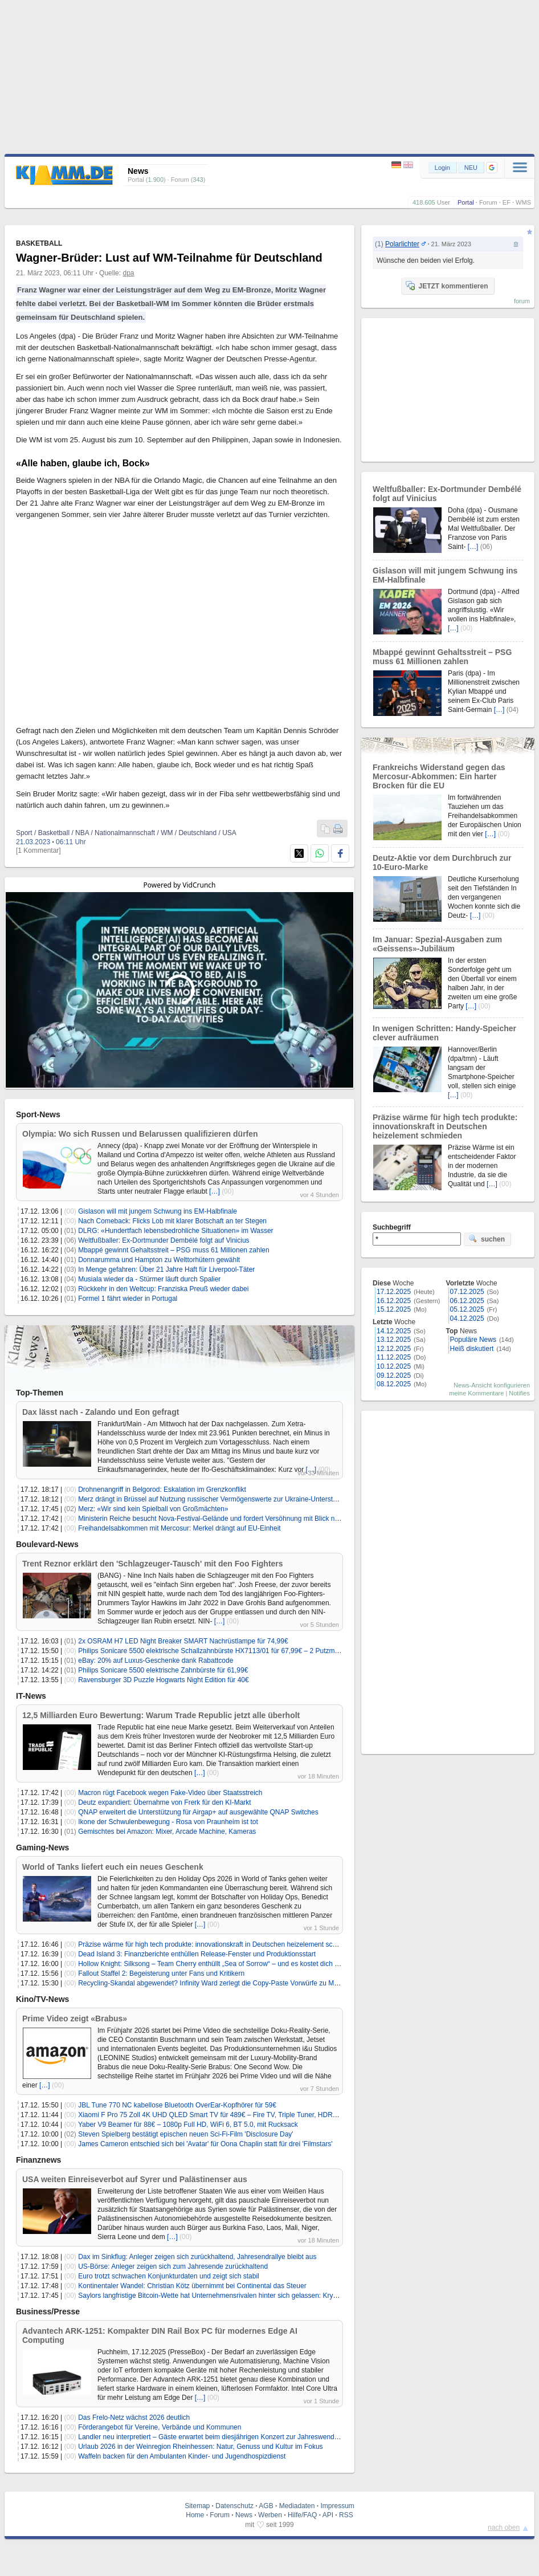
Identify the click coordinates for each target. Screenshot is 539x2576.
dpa (128, 273)
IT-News (31, 1695)
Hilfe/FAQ (302, 2515)
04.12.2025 (467, 1318)
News (243, 2515)
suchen (486, 1238)
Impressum (337, 2506)
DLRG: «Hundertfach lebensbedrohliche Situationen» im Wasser (175, 1231)
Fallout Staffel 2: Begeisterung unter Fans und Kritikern (161, 1973)
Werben (270, 2515)
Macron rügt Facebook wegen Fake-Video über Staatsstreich (170, 1793)
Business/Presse (48, 2311)
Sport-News (38, 1114)
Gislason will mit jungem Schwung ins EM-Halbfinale (157, 1211)
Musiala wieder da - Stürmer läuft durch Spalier (149, 1279)
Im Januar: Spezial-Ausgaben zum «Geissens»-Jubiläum (437, 944)
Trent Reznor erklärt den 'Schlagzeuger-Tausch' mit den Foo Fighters (152, 1563)
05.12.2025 (467, 1309)
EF (507, 202)
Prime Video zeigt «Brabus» (74, 2018)
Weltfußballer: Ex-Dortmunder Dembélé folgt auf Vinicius (163, 1240)
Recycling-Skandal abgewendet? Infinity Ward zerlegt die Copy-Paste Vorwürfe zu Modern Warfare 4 (230, 1983)
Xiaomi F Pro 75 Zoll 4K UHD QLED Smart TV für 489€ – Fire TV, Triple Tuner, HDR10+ (211, 2115)
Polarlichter (402, 244)
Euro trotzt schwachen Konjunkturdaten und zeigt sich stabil (168, 2276)
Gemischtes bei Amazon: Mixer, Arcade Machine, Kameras (167, 1832)
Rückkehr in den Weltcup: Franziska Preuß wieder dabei (163, 1289)
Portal (466, 202)
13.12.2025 (394, 1340)
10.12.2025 (394, 1366)
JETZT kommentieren (447, 285)
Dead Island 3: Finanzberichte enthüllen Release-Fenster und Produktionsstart (197, 1954)
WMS (523, 202)
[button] (491, 167)
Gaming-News (42, 1847)
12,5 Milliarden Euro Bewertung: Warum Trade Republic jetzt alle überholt (161, 1715)
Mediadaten (297, 2506)
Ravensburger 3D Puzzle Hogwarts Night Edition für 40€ (163, 1680)
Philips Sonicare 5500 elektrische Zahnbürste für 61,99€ (163, 1670)
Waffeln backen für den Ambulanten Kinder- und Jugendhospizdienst (181, 2456)
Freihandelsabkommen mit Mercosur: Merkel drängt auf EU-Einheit (179, 1528)
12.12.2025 (394, 1349)
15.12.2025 (394, 1309)
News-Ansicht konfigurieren (492, 1385)
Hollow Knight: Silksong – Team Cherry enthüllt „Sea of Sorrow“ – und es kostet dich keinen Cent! (225, 1964)
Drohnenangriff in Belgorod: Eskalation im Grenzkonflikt (162, 1489)
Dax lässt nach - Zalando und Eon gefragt (100, 1412)
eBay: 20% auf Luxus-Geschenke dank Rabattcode (155, 1661)
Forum (488, 202)
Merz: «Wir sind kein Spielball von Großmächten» (153, 1509)
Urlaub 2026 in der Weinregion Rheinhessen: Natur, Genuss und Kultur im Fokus (200, 2447)
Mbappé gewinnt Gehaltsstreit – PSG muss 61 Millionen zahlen (174, 1250)
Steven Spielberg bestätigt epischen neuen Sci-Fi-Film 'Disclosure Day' (185, 2134)
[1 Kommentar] (38, 850)
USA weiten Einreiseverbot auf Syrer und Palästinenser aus (134, 2179)
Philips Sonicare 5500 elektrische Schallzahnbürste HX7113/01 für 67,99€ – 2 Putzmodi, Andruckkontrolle (238, 1651)
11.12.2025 (394, 1357)
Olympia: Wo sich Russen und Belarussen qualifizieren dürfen (140, 1133)
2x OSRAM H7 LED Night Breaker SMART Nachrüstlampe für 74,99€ (183, 1641)
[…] (214, 1191)
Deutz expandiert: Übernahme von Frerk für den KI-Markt (164, 1802)
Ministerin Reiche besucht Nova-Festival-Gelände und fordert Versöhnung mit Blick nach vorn (219, 1519)
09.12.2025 (394, 1375)
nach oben (504, 2528)
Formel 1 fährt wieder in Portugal (127, 1299)
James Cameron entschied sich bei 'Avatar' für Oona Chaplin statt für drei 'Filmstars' (205, 2144)
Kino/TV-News (42, 1999)
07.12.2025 (467, 1292)
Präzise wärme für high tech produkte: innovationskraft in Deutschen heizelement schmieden (218, 1944)
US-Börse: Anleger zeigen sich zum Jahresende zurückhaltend (173, 2266)
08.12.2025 (394, 1384)
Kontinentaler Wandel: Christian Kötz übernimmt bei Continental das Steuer (192, 2286)
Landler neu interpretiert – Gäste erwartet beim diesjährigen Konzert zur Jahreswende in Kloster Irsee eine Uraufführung (260, 2437)
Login (442, 167)
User (443, 202)
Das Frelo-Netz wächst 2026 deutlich (134, 2418)
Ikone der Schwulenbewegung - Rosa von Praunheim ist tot (168, 1822)
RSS (346, 2515)
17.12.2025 (394, 1292)
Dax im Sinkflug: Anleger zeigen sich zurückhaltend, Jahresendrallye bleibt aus (197, 2257)
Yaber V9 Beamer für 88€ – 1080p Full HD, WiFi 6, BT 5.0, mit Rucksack (188, 2125)
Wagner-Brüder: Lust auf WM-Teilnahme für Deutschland (169, 257)
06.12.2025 (467, 1301)
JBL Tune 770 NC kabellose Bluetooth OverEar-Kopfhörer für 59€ (177, 2105)
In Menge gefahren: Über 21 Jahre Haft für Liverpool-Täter (166, 1269)
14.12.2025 (394, 1331)
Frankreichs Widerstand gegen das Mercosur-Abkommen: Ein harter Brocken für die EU (439, 776)
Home (195, 2515)
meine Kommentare (476, 1393)
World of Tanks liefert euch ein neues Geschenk (112, 1866)
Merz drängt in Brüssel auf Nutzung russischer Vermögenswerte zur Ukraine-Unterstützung (215, 1499)
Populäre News (473, 1340)
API (327, 2515)
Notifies (519, 1393)
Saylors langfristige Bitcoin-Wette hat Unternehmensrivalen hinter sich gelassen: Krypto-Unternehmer (231, 2296)
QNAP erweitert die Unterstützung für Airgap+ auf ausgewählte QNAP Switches (198, 1812)
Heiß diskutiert (472, 1349)
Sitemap (197, 2506)
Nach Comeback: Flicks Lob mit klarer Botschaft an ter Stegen (172, 1221)
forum (522, 301)
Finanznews (38, 2159)
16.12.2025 (394, 1301)
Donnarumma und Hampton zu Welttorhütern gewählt (159, 1260)
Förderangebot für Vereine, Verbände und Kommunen (159, 2427)
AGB (266, 2506)
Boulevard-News (47, 1544)
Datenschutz (234, 2506)
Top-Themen (39, 1392)
